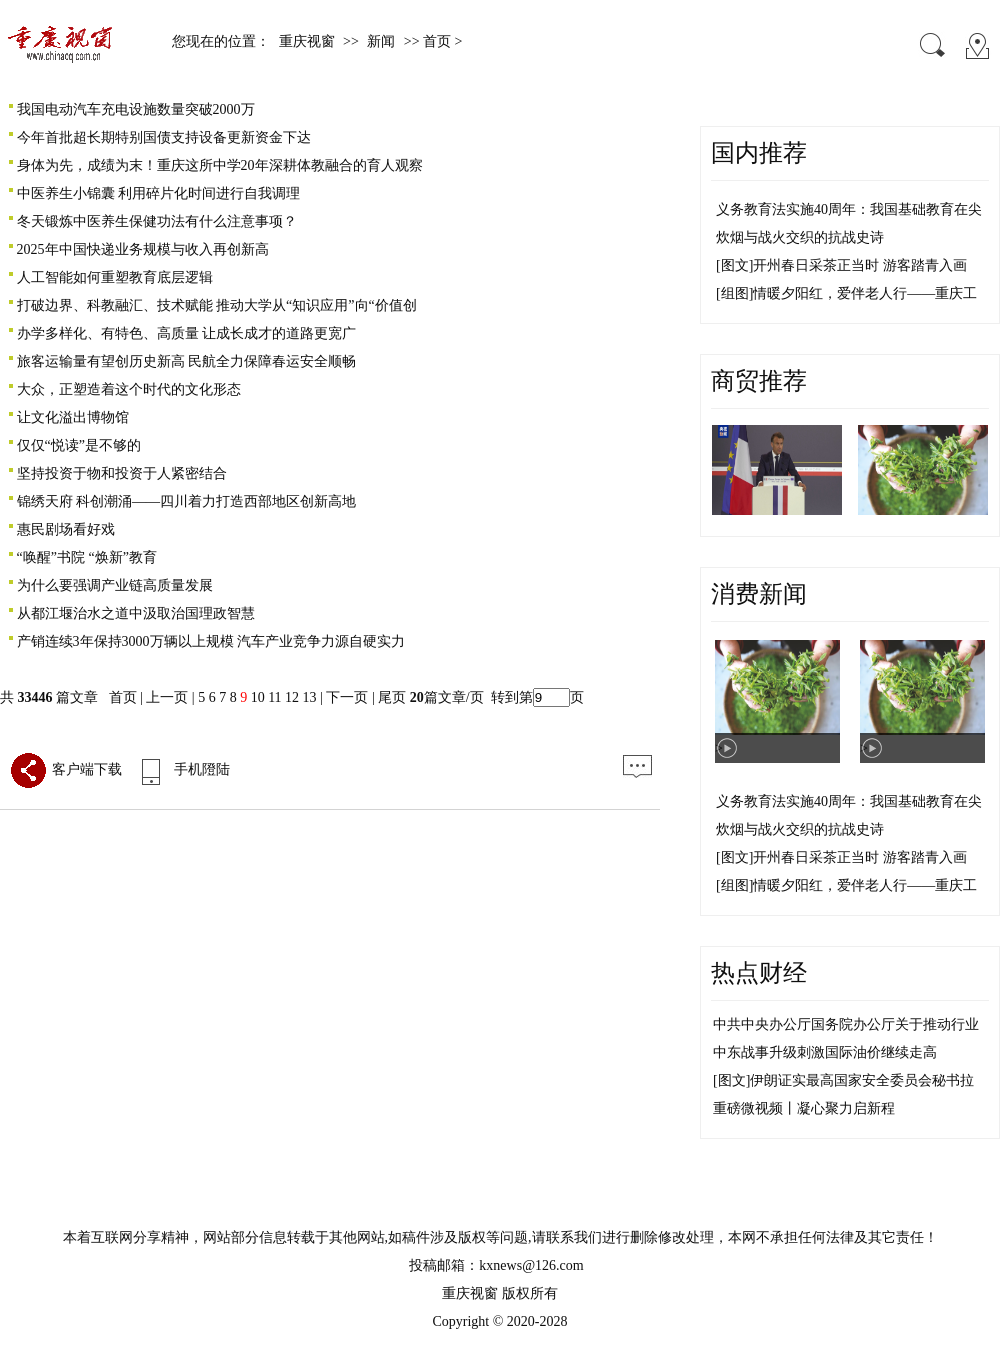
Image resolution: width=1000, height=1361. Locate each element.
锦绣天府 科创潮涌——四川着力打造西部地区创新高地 (187, 501)
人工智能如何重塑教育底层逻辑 (115, 277)
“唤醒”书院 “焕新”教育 (87, 557)
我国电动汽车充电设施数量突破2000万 (136, 109)
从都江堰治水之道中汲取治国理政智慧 (136, 613)
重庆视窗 (307, 41)
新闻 (381, 41)
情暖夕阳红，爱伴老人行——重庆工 (865, 293)
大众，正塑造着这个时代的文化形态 (129, 389)
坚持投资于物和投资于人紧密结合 (122, 473)
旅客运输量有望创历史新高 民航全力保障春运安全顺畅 (187, 361)
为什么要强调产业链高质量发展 (115, 585)
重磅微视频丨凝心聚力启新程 (804, 1108)
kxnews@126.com (531, 1265)
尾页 (391, 697)
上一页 (167, 697)
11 (274, 697)
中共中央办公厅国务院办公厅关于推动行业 (846, 1024)
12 (292, 697)
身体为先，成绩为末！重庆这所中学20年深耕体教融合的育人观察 (220, 165)
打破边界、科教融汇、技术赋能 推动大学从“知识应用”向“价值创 (217, 305)
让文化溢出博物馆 (73, 417)
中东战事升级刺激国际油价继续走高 (825, 1052)
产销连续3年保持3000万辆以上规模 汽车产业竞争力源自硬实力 (211, 641)
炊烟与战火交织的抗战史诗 (800, 237)
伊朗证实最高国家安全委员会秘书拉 (862, 1080)
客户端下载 (66, 769)
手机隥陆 (181, 769)
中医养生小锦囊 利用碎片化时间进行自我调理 (159, 193)
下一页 (347, 697)
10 (258, 697)
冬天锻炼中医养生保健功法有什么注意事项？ (157, 221)
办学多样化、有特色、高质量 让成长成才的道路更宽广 (187, 333)
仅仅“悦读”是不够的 (79, 445)
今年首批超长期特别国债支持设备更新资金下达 (164, 137)
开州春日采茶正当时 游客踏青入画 (860, 265)
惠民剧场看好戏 (66, 529)
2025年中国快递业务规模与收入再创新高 (143, 249)
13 (310, 697)
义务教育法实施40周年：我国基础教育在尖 (849, 209)
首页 (123, 697)
